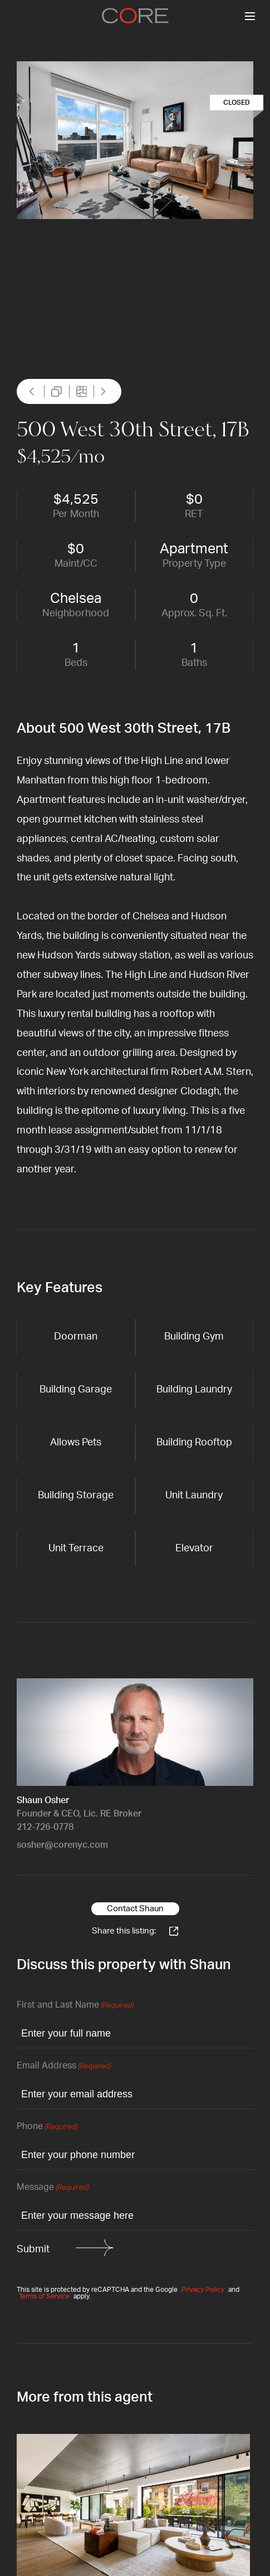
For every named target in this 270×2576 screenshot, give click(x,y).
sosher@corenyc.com (62, 1844)
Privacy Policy (202, 2289)
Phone (47, 2127)
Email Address (64, 2066)
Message (53, 2188)
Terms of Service (44, 2296)
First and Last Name (75, 2005)
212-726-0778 (45, 1827)
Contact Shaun (135, 1909)
